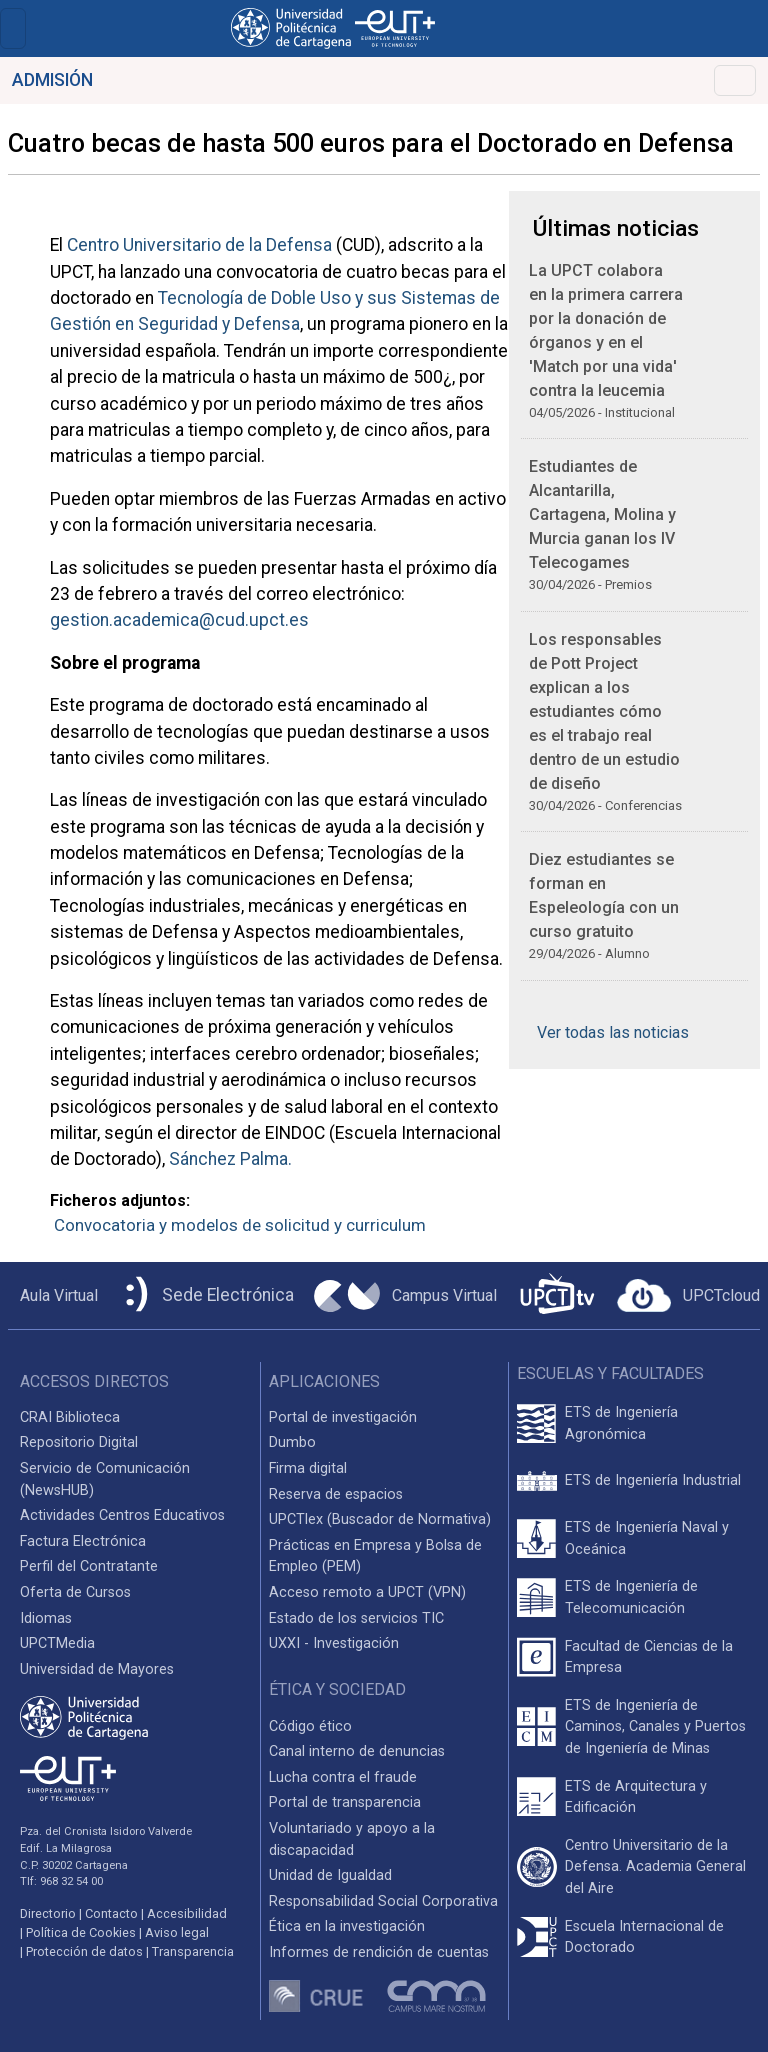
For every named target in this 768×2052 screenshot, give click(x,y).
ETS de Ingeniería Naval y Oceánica (647, 1538)
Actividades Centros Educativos (122, 1515)
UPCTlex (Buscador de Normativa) (380, 1519)
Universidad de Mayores (97, 1669)
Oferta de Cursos (75, 1592)
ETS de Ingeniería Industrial (653, 1480)
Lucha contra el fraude (343, 1777)
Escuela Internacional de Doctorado (644, 1937)
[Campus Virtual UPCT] (405, 1296)
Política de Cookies (81, 1932)
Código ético (310, 1726)
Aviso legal (177, 1932)
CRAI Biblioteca (70, 1417)
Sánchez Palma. (230, 1159)
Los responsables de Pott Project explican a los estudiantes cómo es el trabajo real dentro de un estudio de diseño (604, 711)
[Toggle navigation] (13, 28)
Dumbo (292, 1442)
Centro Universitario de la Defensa (199, 245)
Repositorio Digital (79, 1442)
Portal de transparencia (345, 1802)
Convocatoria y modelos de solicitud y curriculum (240, 1225)
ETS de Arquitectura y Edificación (636, 1797)
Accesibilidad (187, 1913)
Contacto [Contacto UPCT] (111, 1913)
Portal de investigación (343, 1417)
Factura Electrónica (83, 1541)
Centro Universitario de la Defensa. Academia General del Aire (655, 1867)
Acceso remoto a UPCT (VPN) (367, 1592)
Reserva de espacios (336, 1494)
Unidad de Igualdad (330, 1875)
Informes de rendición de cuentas (379, 1952)
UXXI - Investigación (334, 1643)
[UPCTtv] (557, 1295)
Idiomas (46, 1618)
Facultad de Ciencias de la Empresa (649, 1657)
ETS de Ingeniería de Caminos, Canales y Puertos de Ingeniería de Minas (655, 1727)
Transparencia (193, 1951)
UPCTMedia (57, 1643)
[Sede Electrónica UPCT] (206, 1295)
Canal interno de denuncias (357, 1751)
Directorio (48, 1913)
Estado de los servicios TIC (356, 1618)
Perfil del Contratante (89, 1566)
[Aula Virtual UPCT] (53, 1296)
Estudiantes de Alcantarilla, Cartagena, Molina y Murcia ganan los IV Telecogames (602, 514)
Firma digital (308, 1468)
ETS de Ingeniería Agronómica (621, 1423)
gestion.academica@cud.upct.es (179, 620)
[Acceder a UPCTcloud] (688, 1296)
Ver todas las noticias (613, 1032)
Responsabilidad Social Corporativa (383, 1901)
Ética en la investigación (347, 1926)
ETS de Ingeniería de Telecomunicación (631, 1597)
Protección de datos (84, 1951)
